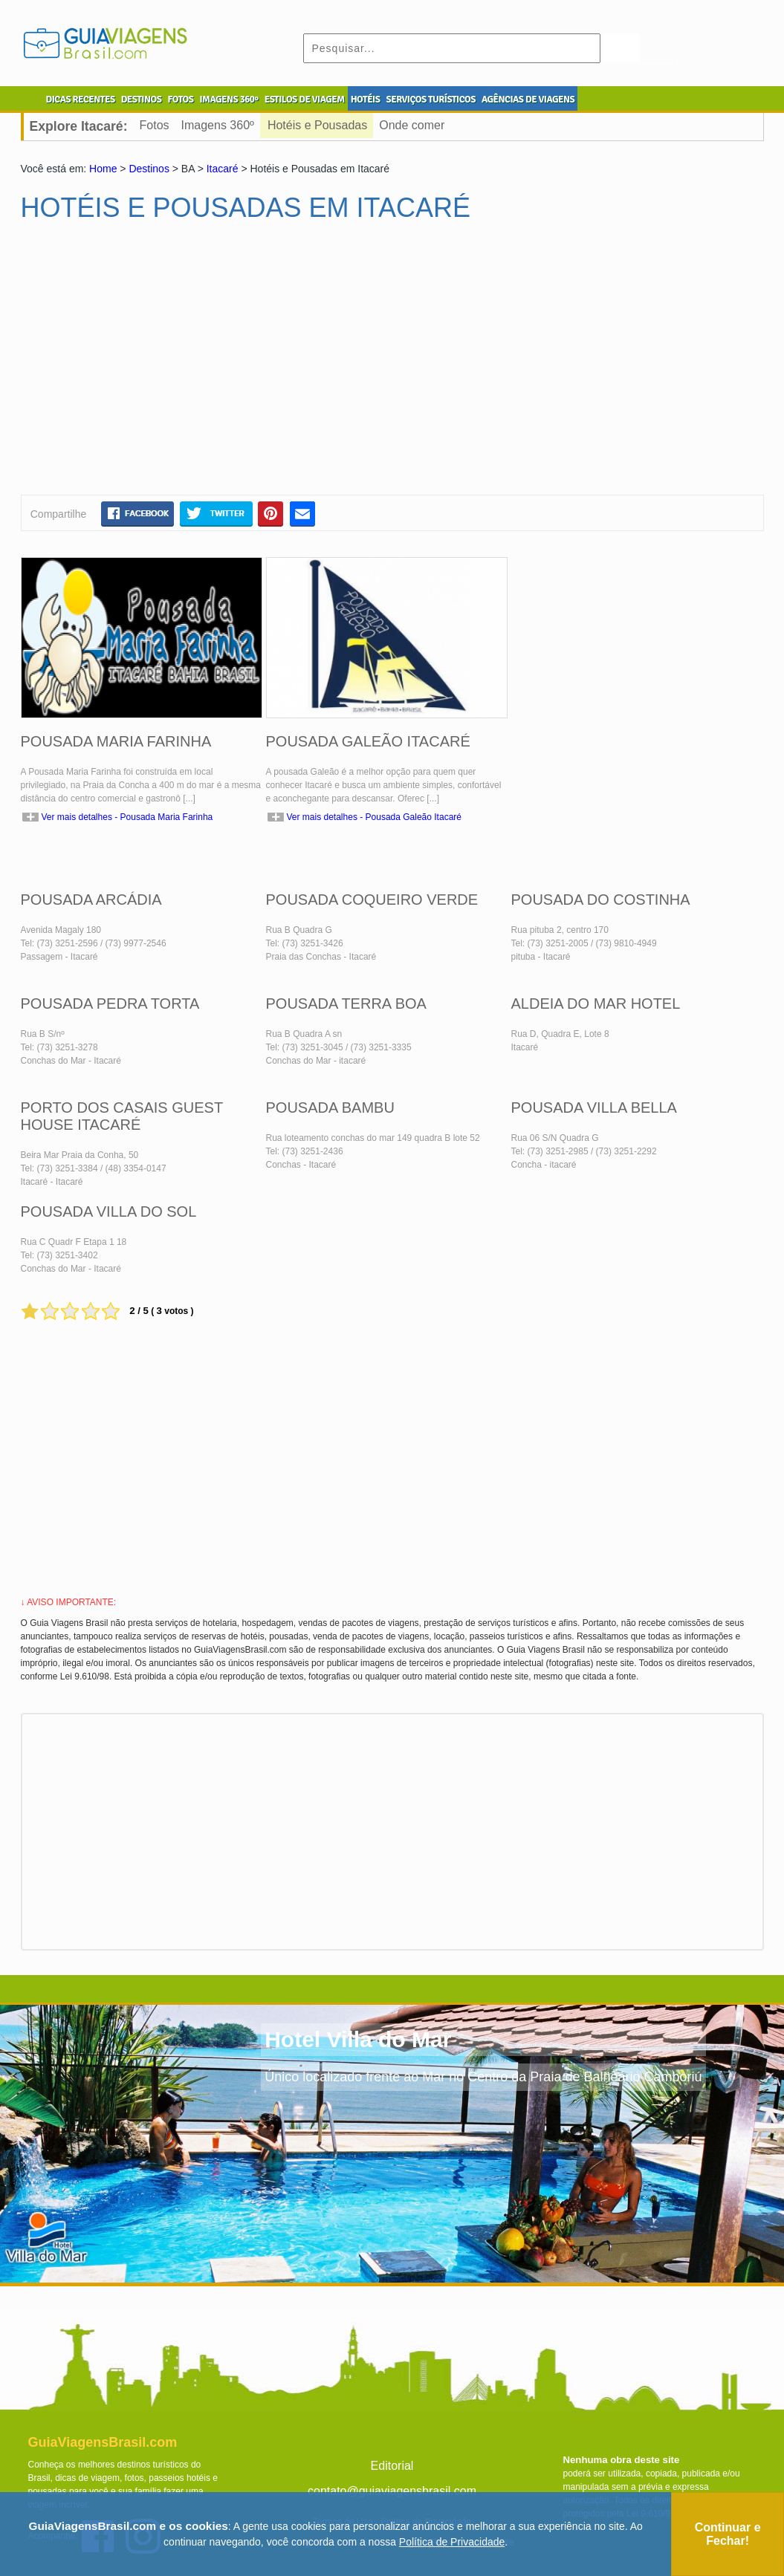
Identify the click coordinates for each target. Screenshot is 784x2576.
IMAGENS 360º (229, 99)
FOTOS (180, 99)
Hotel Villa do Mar (358, 2039)
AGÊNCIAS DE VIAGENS (528, 99)
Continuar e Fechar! (728, 2534)
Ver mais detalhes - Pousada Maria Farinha (127, 817)
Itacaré (223, 169)
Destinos (149, 169)
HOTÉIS (365, 99)
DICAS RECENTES (80, 99)
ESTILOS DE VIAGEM (305, 99)
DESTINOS (141, 99)
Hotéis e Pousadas (317, 125)
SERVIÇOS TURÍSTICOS (430, 99)
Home (103, 169)
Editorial (392, 2465)
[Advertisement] (164, 365)
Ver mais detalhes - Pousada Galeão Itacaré (374, 817)
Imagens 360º (217, 125)
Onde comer (411, 125)
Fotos (154, 125)
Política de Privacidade (452, 2542)
